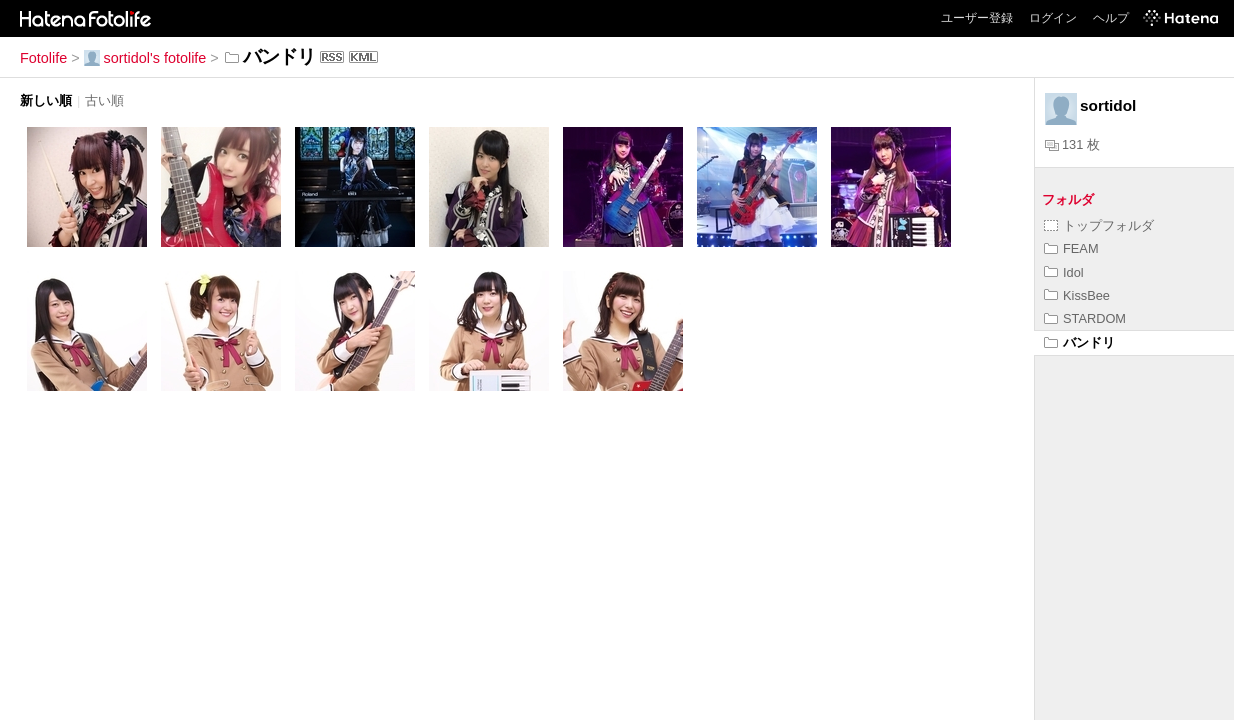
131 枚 (1072, 144)
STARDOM (1085, 318)
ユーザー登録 (977, 18)
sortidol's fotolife (145, 58)
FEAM (1071, 248)
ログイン (1053, 18)
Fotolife (43, 58)
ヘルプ (1111, 18)
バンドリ (1079, 342)
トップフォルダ (1099, 225)
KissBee (1077, 295)
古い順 (104, 100)
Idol (1064, 272)
